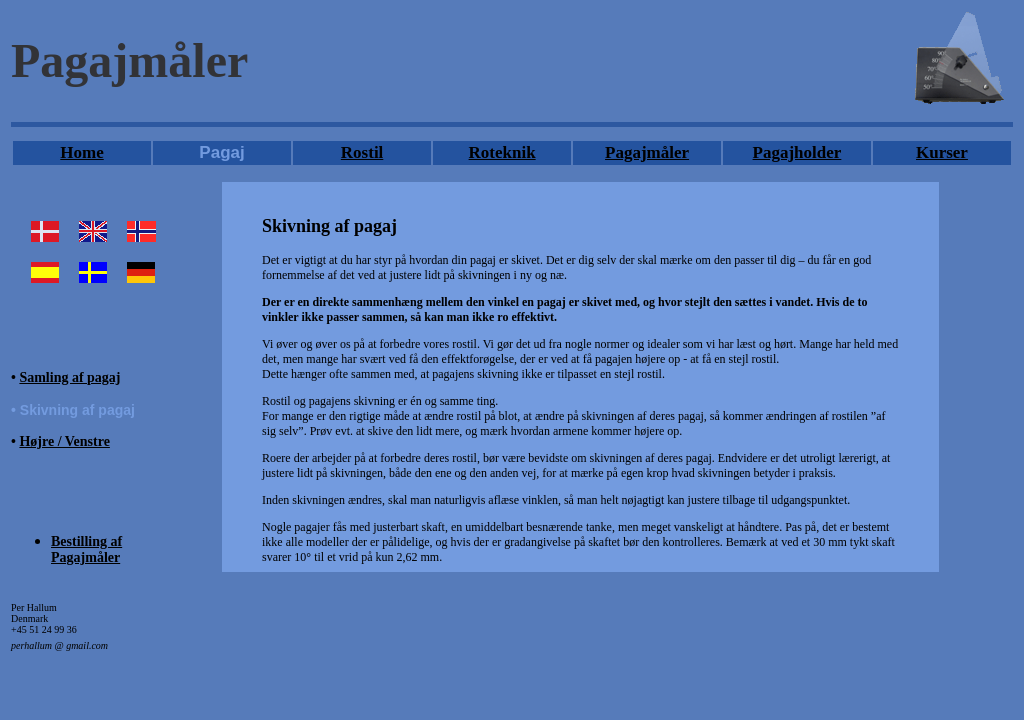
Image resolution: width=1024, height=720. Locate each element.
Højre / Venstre (64, 441)
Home (81, 152)
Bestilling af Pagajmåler (86, 549)
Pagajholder (797, 152)
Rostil (362, 152)
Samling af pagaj (69, 377)
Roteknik (502, 152)
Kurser (942, 152)
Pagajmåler (647, 152)
